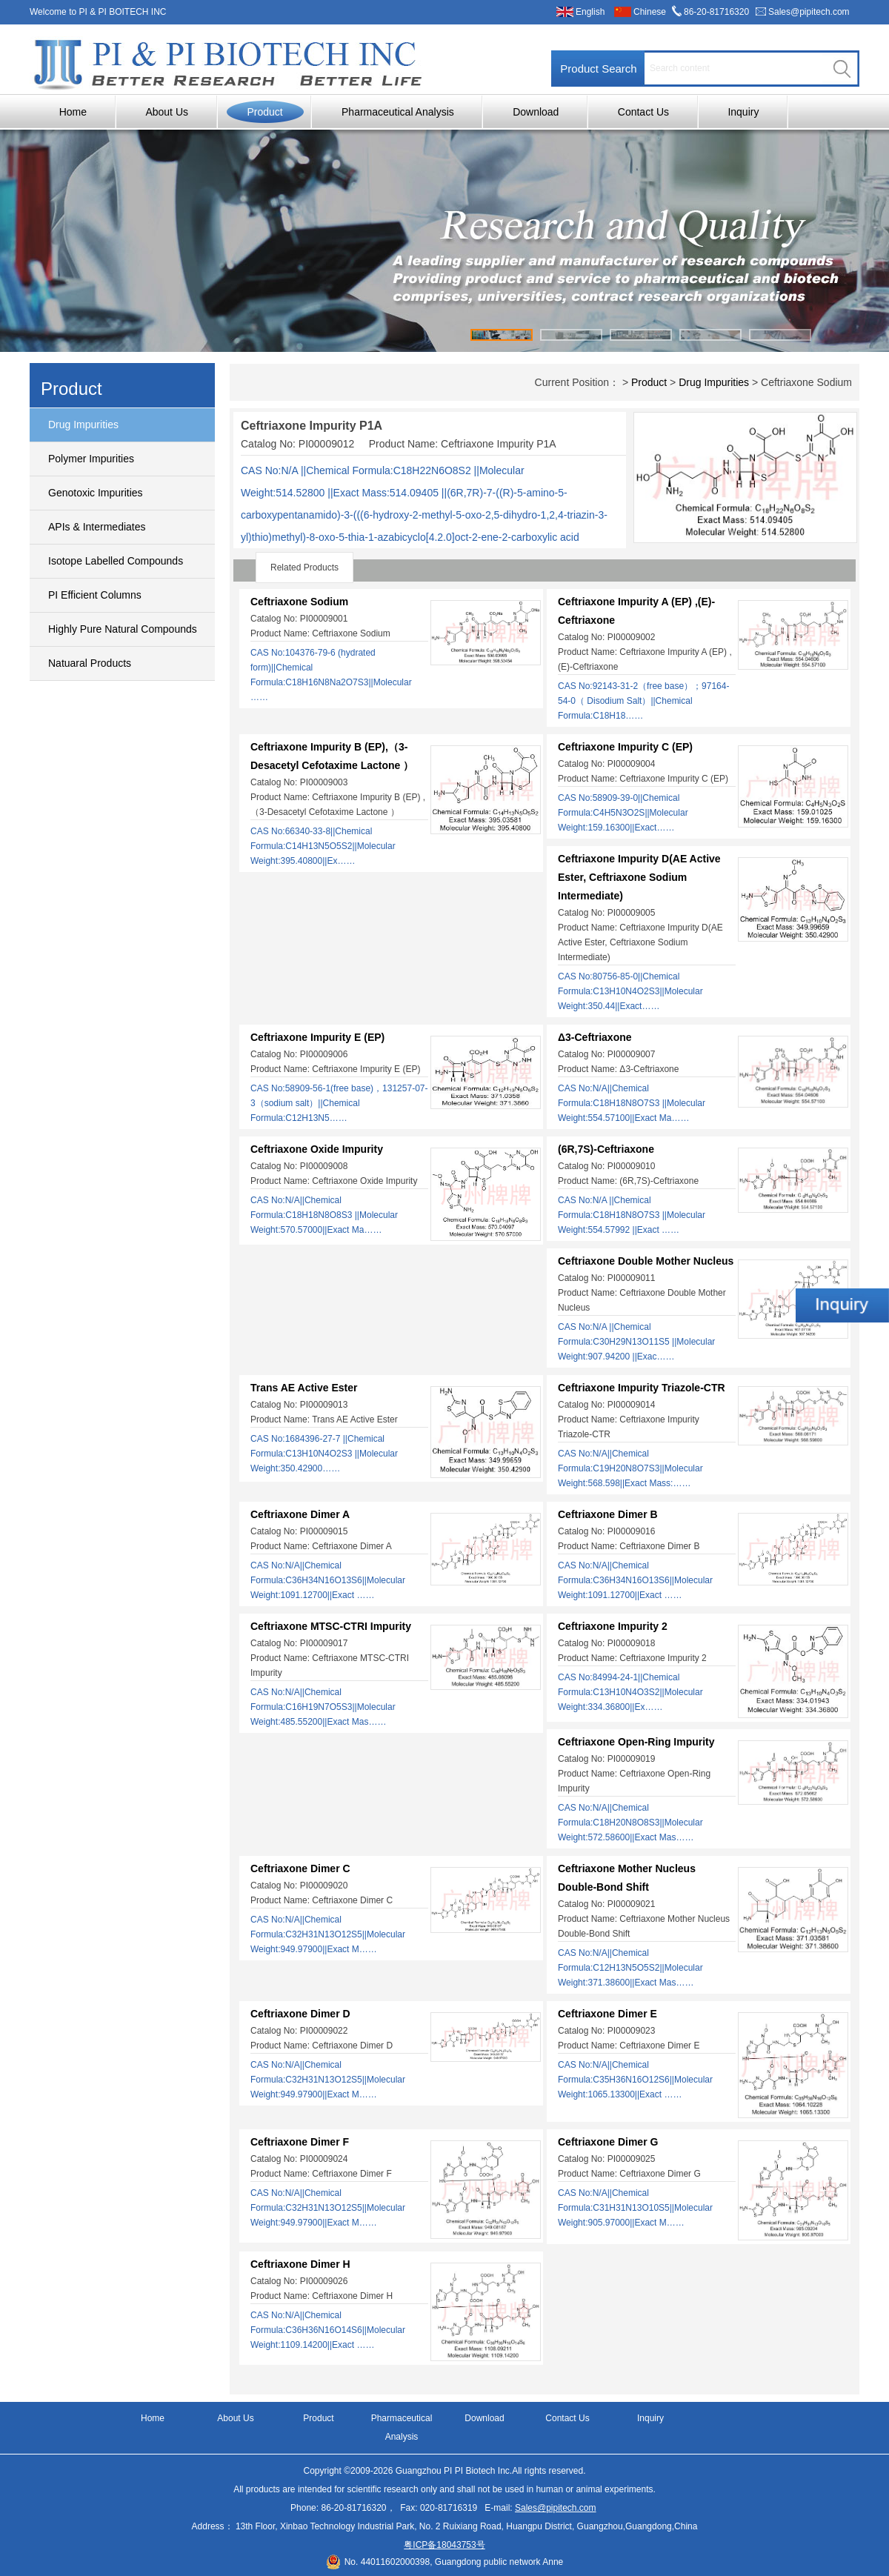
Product (264, 112)
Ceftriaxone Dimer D (300, 2014)
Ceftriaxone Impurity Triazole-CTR (641, 1388)
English (590, 12)
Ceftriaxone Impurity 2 (612, 1626)
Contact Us (643, 112)
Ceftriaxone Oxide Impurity (316, 1149)
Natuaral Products (89, 663)
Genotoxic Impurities (95, 493)
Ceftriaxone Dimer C (300, 1868)
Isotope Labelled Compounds (115, 561)
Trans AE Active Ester (303, 1388)
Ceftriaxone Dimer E (607, 2014)
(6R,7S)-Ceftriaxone (606, 1149)
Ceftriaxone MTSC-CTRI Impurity (330, 1626)
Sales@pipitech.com (809, 12)
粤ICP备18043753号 (444, 2545)
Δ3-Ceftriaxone (595, 1037)
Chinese (649, 12)
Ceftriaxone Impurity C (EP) (625, 747)
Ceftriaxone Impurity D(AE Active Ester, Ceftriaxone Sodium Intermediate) (639, 877)
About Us (166, 112)
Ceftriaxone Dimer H (300, 2264)
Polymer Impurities (91, 459)
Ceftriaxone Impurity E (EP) (317, 1037)
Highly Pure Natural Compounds (122, 629)
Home (73, 112)
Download (536, 112)
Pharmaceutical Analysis (398, 112)
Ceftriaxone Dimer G (608, 2142)
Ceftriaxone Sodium (299, 602)
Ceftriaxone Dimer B (608, 1514)
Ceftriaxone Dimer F (299, 2142)
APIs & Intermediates (97, 527)
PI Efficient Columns (94, 595)
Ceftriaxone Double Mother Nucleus (645, 1261)
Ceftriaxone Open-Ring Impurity (636, 1742)
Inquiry (743, 112)
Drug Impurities (83, 424)
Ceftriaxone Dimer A (300, 1514)
